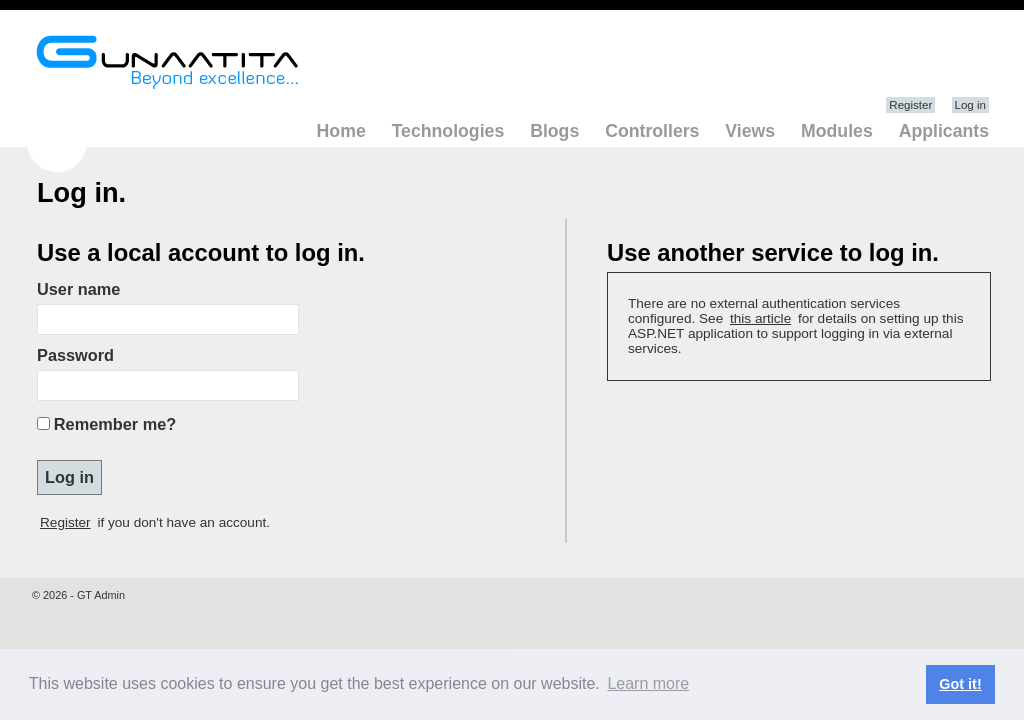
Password (75, 355)
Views (750, 131)
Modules (837, 131)
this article (760, 318)
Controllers (652, 131)
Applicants (944, 131)
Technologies (448, 131)
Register (910, 105)
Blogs (554, 131)
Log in (970, 105)
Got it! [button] (960, 684)
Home (341, 131)
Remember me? (115, 424)
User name (78, 289)
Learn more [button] (648, 683)
